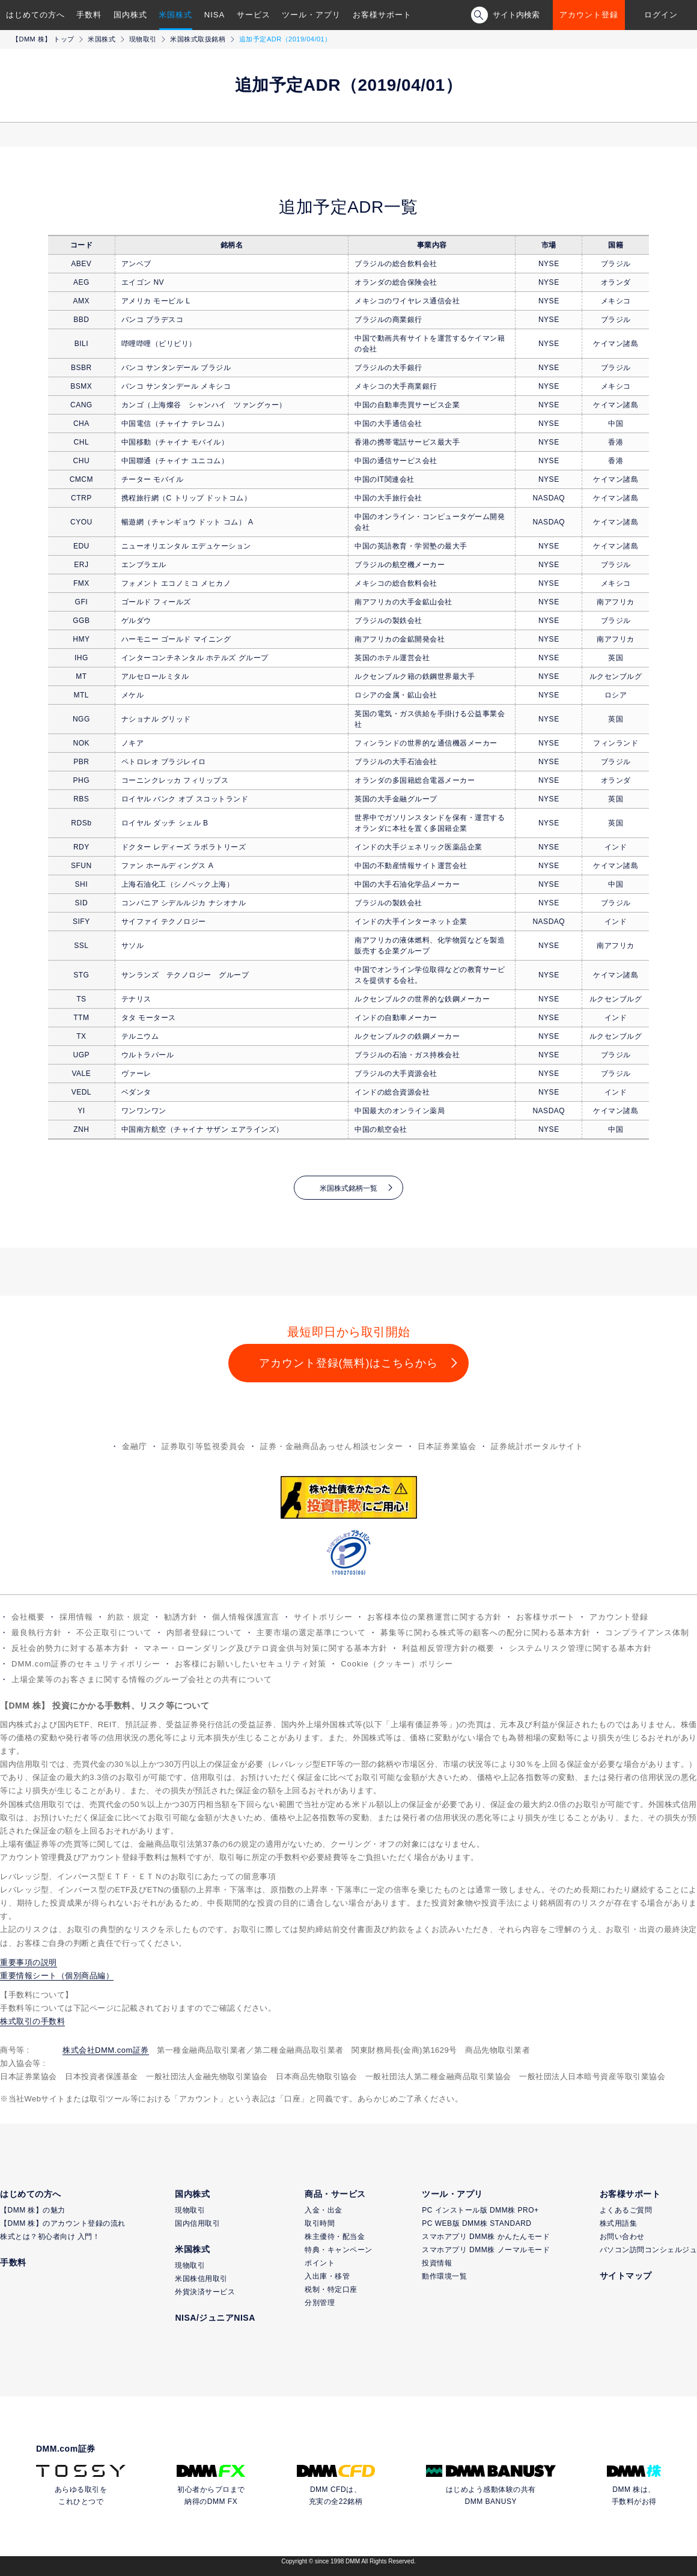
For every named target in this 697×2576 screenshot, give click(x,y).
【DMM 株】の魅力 (32, 2210)
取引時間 (320, 2223)
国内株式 (130, 14)
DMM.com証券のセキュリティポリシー (85, 1663)
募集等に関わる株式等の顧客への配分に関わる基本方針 (485, 1632)
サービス (253, 14)
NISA (214, 14)
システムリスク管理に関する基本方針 (580, 1648)
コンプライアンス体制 (647, 1632)
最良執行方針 (36, 1632)
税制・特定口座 (331, 2289)
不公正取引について (114, 1632)
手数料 (89, 14)
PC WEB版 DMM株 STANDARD (476, 2223)
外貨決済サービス (205, 2292)
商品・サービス (335, 2194)
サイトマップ (626, 2275)
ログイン (661, 14)
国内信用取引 (197, 2223)
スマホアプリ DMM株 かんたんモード (486, 2236)
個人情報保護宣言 (245, 1616)
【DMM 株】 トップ (43, 39)
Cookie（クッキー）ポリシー (396, 1663)
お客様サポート (382, 14)
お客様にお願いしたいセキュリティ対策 (250, 1663)
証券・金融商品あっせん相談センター (331, 1446)
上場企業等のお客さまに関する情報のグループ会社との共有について (141, 1679)
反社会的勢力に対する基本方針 (70, 1648)
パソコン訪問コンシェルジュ (649, 2250)
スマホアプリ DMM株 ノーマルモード (486, 2250)
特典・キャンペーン (339, 2250)
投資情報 (437, 2263)
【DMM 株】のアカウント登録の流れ (63, 2223)
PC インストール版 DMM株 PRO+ (480, 2210)
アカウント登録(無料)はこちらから (349, 1363)
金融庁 (134, 1446)
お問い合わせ (622, 2236)
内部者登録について (204, 1632)
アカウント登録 (588, 14)
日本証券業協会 (447, 1446)
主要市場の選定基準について (311, 1632)
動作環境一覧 (444, 2276)
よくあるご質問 (626, 2210)
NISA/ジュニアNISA (215, 2317)
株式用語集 (619, 2223)
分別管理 (320, 2302)
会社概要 (28, 1616)
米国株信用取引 (201, 2278)
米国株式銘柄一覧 (348, 1188)
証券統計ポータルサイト (537, 1446)
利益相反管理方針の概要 (448, 1648)
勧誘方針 (181, 1616)
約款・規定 (129, 1616)
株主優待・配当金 (335, 2236)
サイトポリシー (323, 1616)
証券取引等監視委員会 (204, 1446)
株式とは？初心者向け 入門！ (50, 2236)
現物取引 (143, 39)
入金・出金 (323, 2210)
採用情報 (76, 1616)
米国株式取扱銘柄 (197, 39)
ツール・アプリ (311, 14)
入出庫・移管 (327, 2276)
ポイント (320, 2263)
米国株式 (175, 14)
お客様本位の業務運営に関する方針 (434, 1616)
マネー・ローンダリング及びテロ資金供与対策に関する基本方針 (266, 1648)
